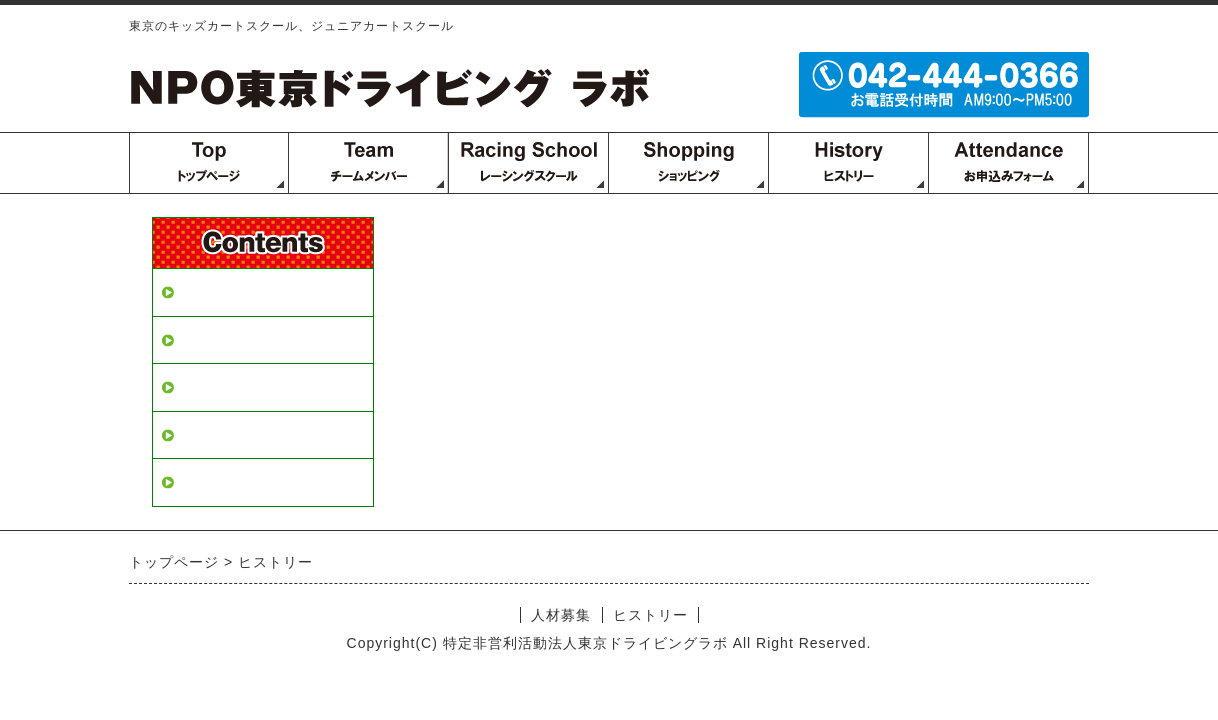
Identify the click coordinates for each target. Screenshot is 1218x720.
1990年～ (211, 435)
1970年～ (211, 387)
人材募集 (210, 292)
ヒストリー (218, 340)
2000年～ (211, 482)
